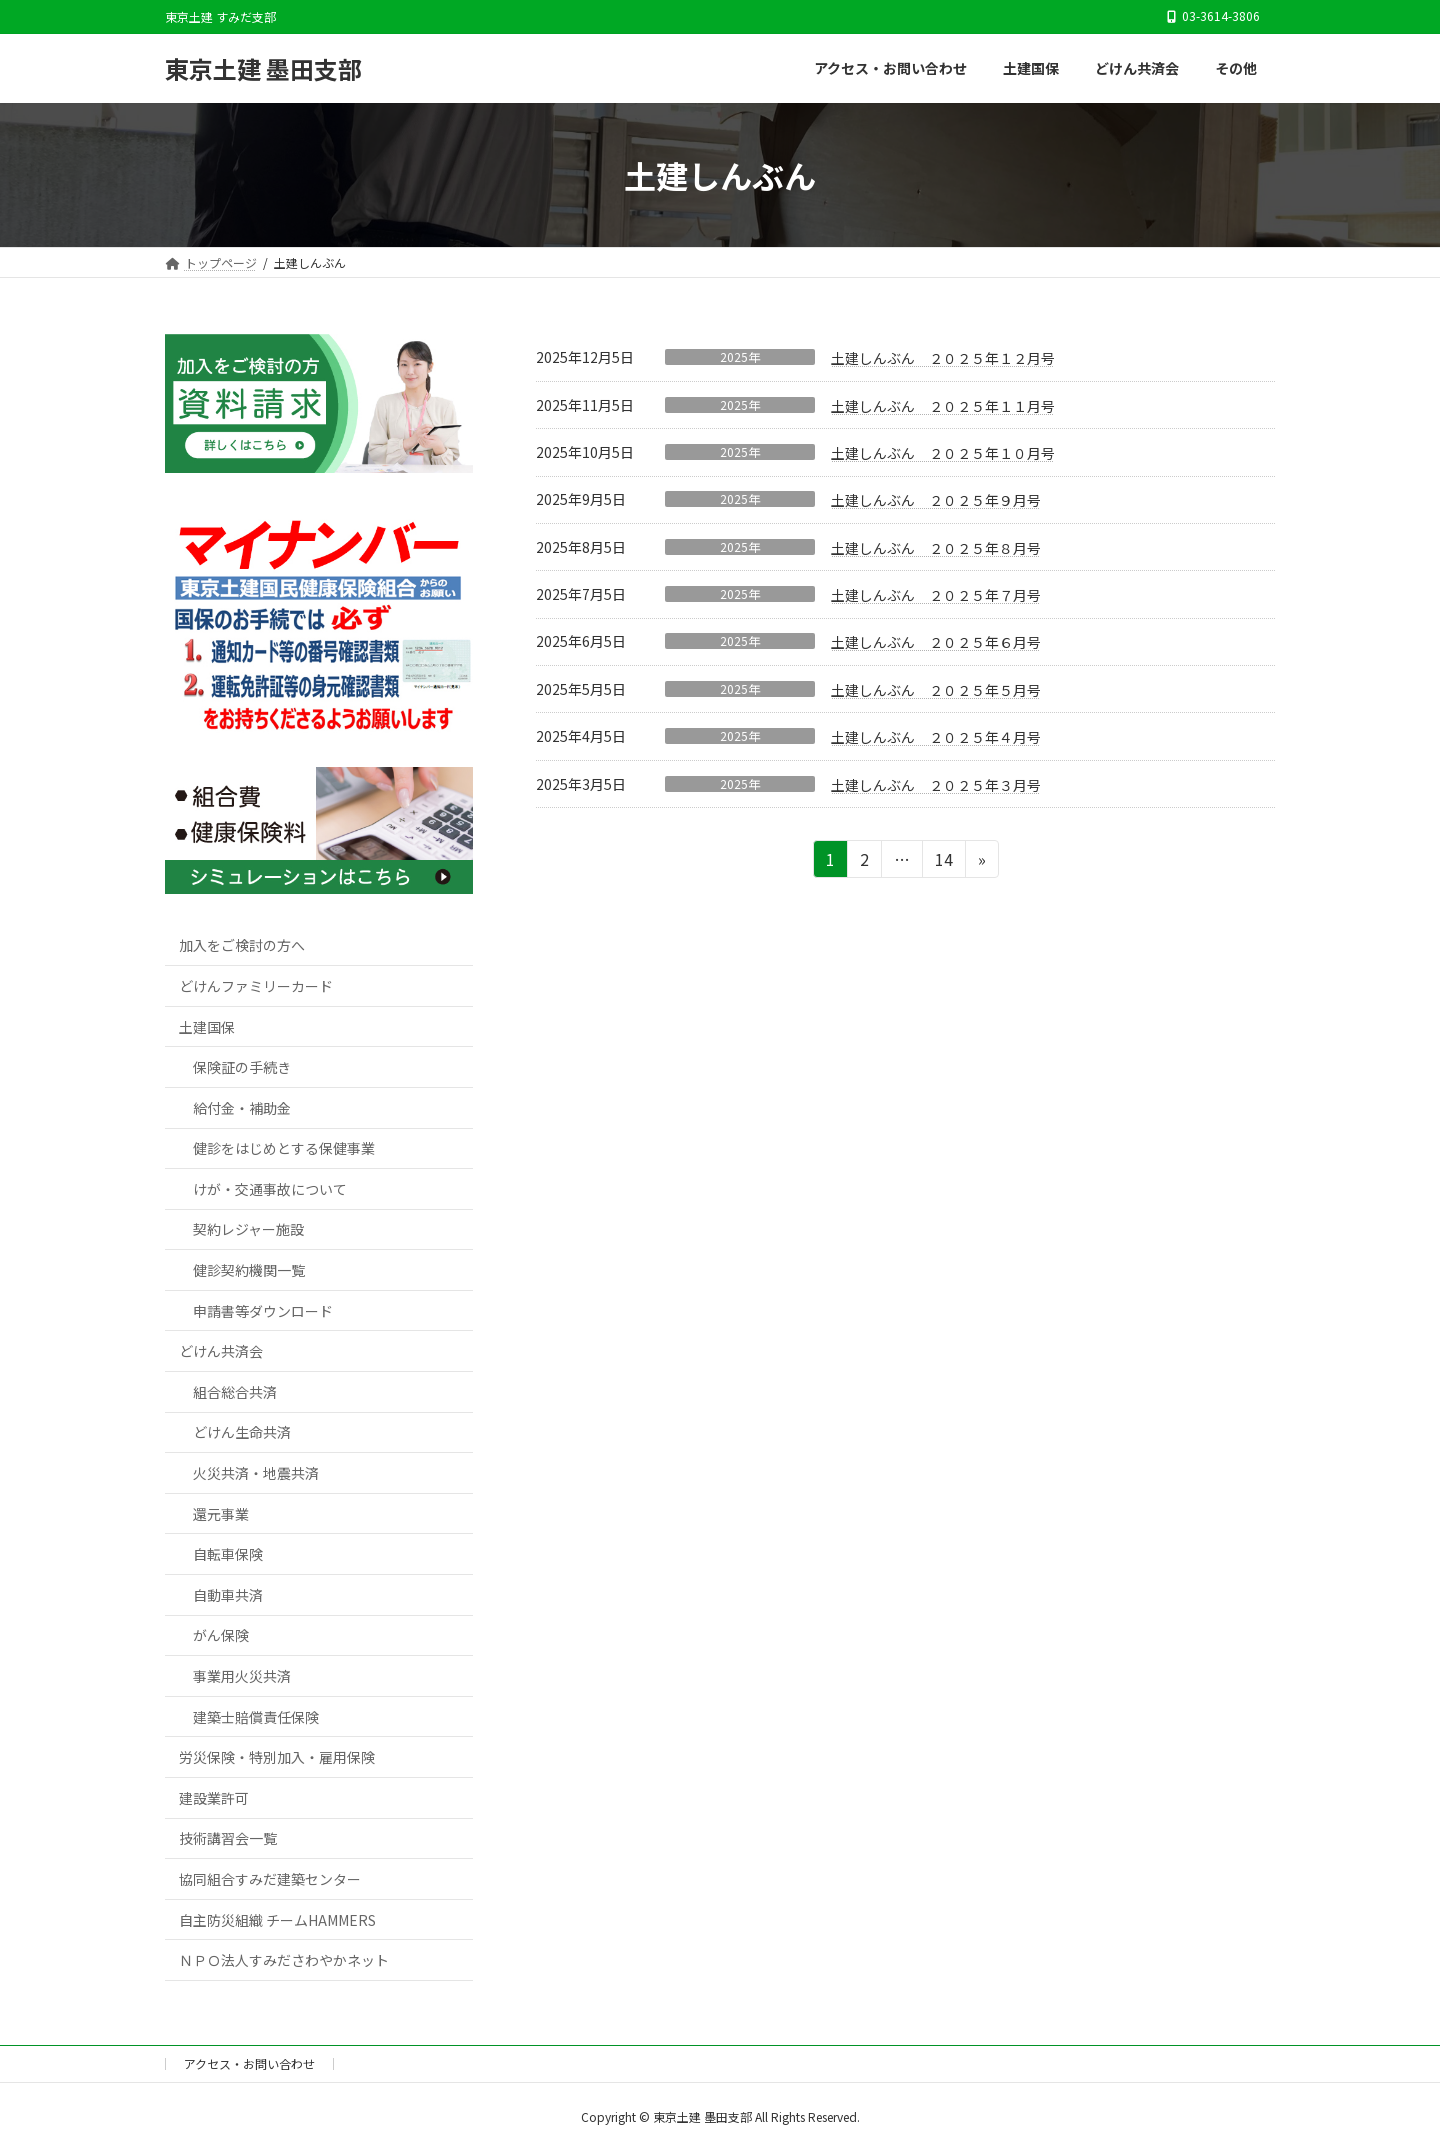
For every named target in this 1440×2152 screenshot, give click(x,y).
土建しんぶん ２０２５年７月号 (936, 595)
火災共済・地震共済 (256, 1473)
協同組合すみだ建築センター (270, 1879)
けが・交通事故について (270, 1189)
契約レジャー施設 (248, 1230)
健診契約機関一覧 (249, 1270)
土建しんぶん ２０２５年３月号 (936, 785)
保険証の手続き (242, 1068)
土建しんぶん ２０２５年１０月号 (943, 453)
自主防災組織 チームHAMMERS (277, 1920)
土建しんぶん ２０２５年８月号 (936, 548)
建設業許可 (214, 1798)
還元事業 (221, 1514)
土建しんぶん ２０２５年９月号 (936, 500)
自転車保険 (228, 1555)
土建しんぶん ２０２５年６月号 (936, 642)
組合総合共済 (235, 1392)
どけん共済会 (221, 1352)
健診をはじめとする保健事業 (284, 1149)
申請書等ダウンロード (263, 1311)
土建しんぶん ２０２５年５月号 (936, 690)
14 (942, 862)
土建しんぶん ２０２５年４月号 (936, 737)
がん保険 (221, 1636)
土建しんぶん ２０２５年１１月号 (943, 406)
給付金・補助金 (242, 1108)
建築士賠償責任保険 (256, 1717)
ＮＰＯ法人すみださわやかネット (284, 1961)
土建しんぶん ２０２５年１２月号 (943, 358)
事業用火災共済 (242, 1676)
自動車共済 (228, 1595)
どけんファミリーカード (256, 986)
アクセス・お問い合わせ (249, 2063)
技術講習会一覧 (228, 1839)
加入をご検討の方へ (242, 946)
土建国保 (207, 1027)
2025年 (740, 357)
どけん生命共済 (242, 1433)
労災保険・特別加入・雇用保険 (277, 1758)
